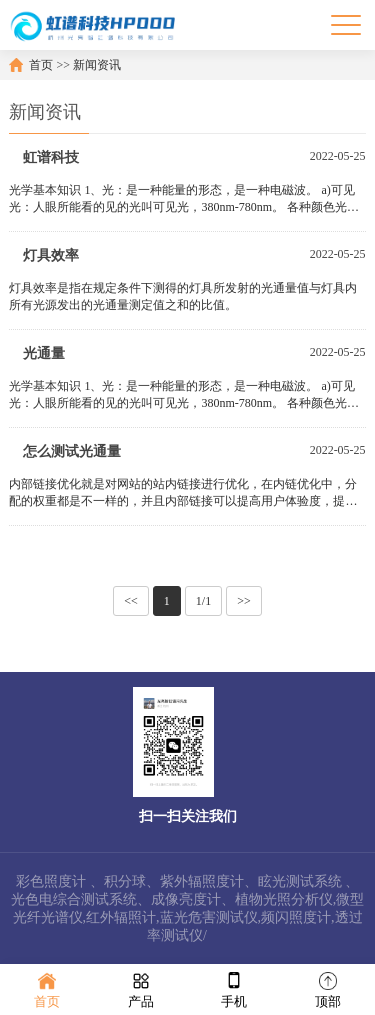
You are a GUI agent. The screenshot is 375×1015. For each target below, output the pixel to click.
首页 (41, 65)
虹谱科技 (51, 157)
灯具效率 (51, 255)
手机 (234, 988)
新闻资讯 (97, 65)
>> (244, 601)
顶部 (328, 988)
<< (131, 601)
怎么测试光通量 (72, 451)
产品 (141, 988)
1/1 (203, 601)
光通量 (44, 353)
